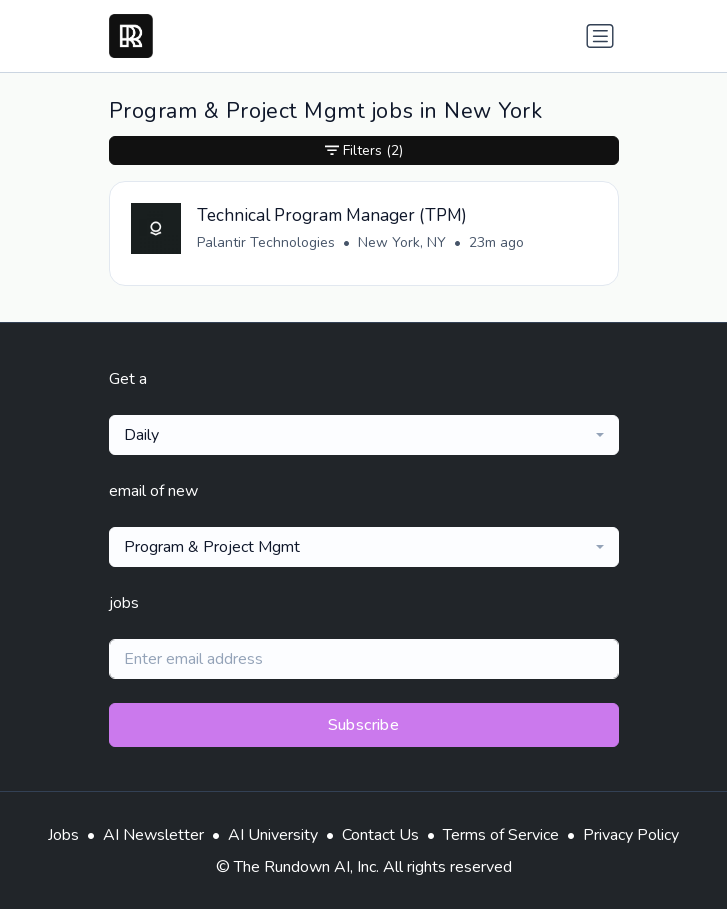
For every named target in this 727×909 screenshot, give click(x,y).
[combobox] (364, 435)
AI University (273, 835)
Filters (364, 150)
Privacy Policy (631, 835)
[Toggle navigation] (600, 36)
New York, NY (402, 242)
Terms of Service (501, 835)
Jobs (63, 835)
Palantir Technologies (266, 242)
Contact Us (380, 835)
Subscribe (364, 725)
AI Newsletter (153, 835)
